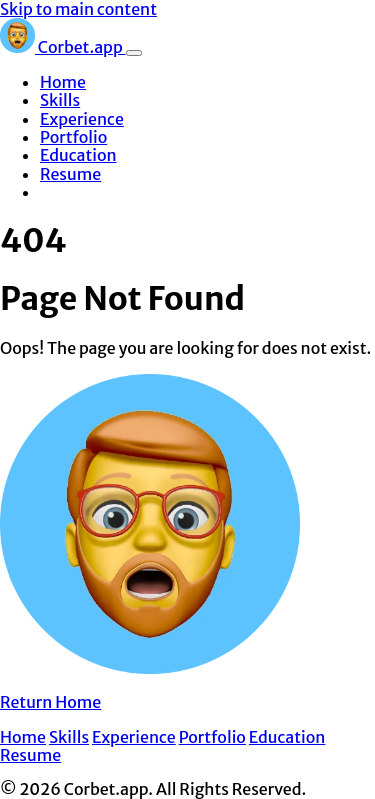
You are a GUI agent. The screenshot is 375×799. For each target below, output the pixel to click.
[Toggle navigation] (134, 53)
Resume (70, 174)
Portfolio (73, 137)
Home (63, 82)
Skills (60, 100)
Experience (82, 119)
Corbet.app (63, 47)
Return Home (50, 702)
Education (78, 155)
